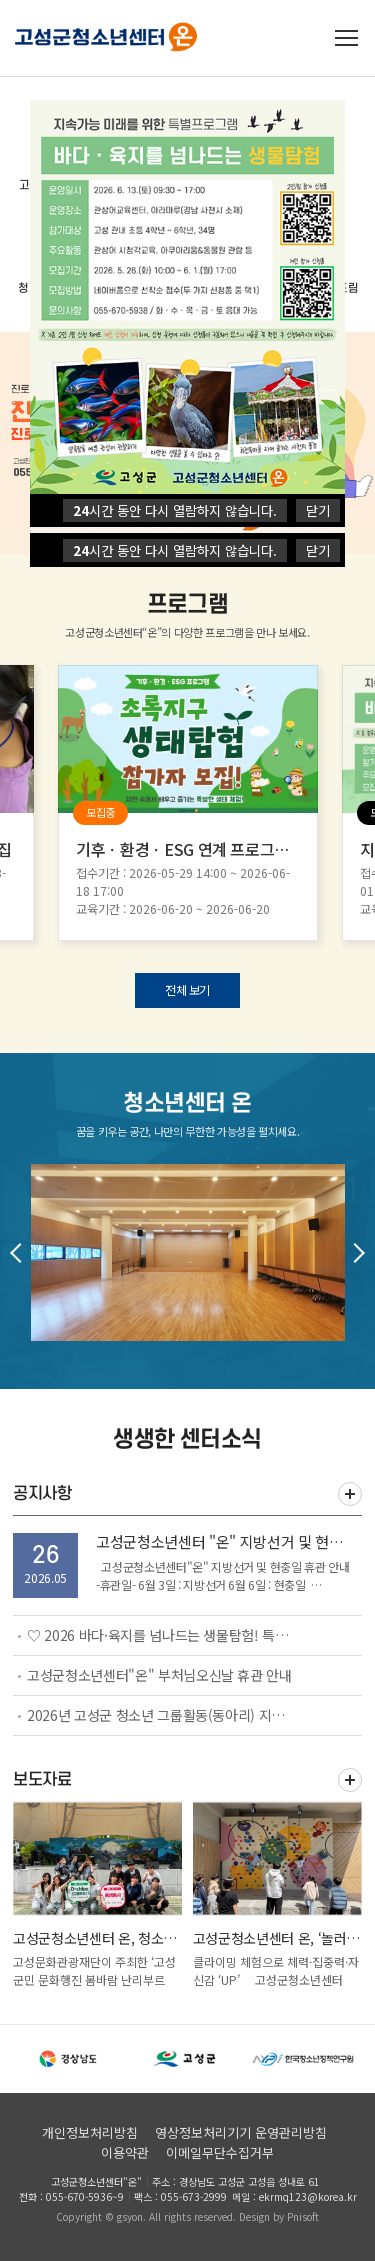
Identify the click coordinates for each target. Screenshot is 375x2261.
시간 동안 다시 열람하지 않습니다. (175, 550)
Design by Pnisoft (279, 2216)
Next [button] (355, 1253)
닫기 (318, 550)
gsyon (130, 2216)
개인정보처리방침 (90, 2132)
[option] (188, 803)
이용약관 (125, 2152)
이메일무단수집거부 (220, 2152)
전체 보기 (187, 989)
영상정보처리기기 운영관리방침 (241, 2132)
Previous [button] (20, 1253)
